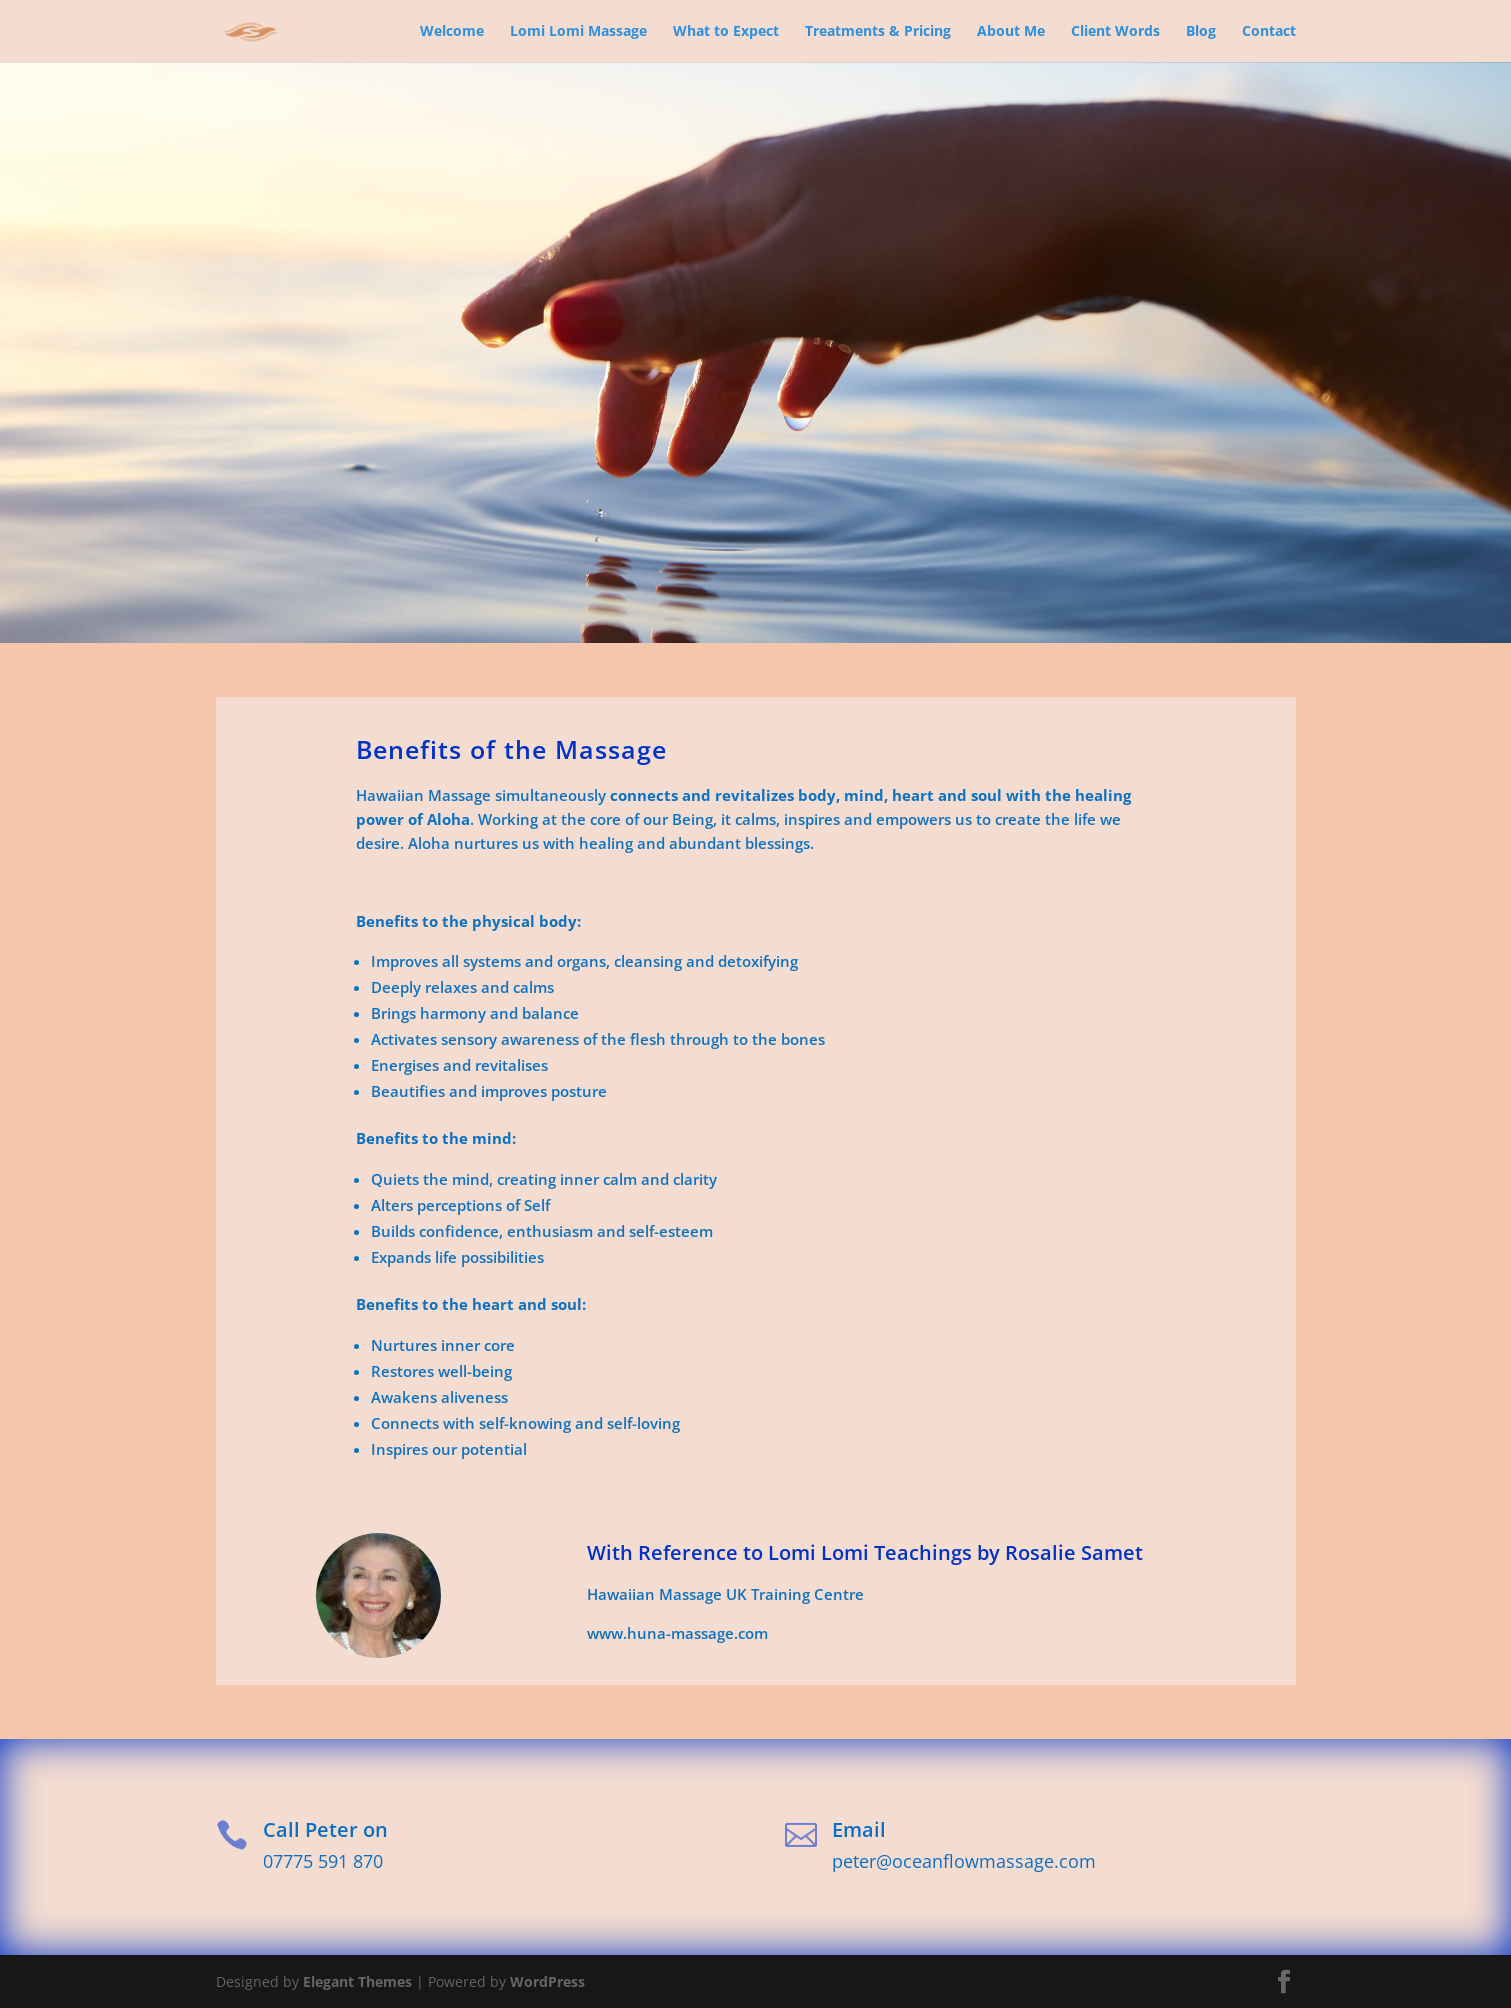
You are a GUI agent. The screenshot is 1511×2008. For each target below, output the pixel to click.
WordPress (547, 1981)
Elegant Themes (357, 1981)
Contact (1269, 32)
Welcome (452, 32)
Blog (1201, 32)
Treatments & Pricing (878, 32)
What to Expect (726, 32)
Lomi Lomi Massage (578, 32)
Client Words (1115, 32)
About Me (1011, 32)
